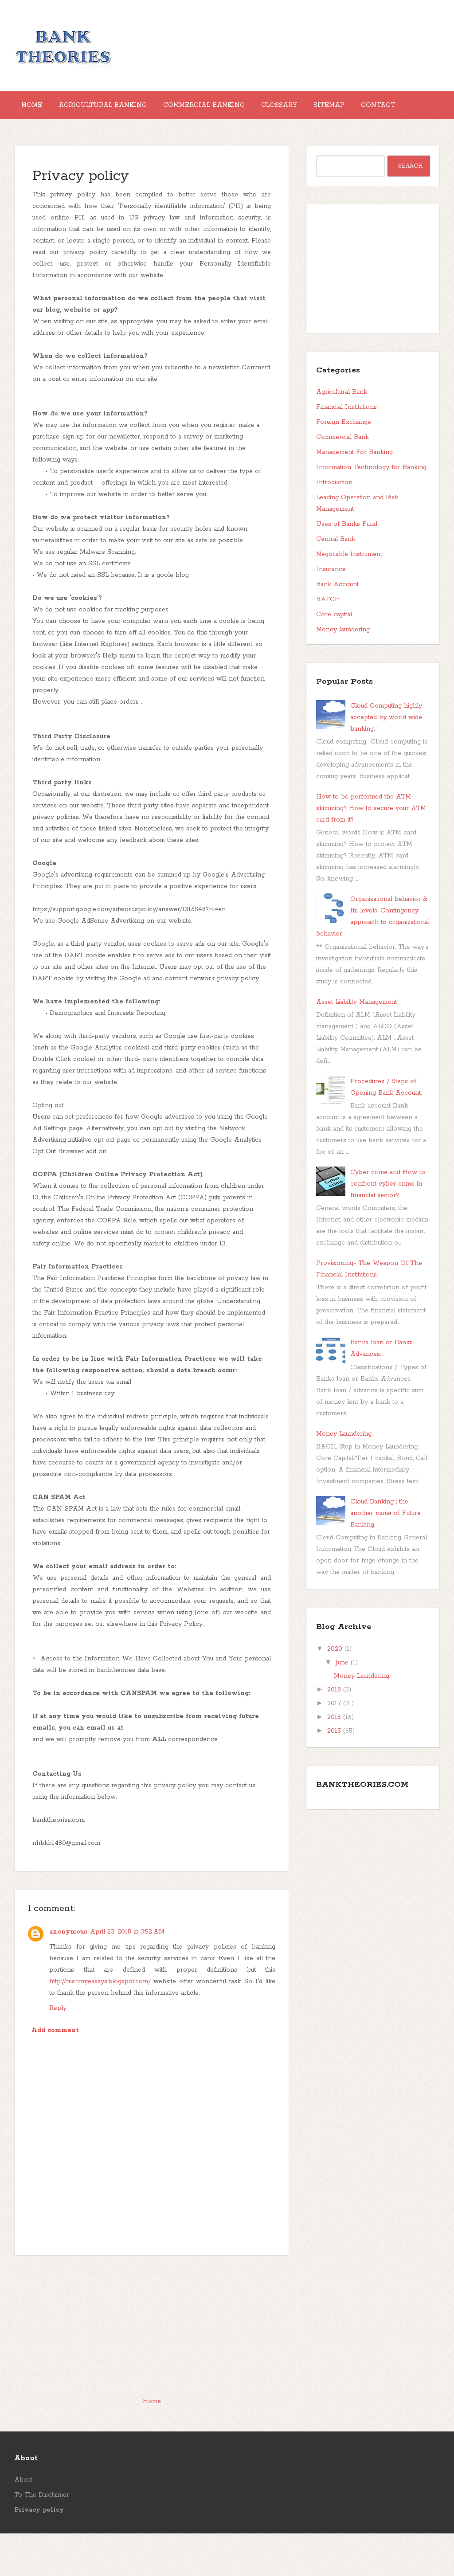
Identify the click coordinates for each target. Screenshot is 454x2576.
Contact (42, 144)
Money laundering (343, 672)
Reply (58, 2051)
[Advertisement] (151, 2369)
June (342, 1705)
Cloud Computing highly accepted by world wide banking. (386, 759)
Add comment (55, 2073)
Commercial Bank (342, 480)
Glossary (304, 109)
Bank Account (337, 627)
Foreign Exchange (343, 465)
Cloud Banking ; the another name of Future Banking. (385, 1555)
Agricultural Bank (341, 434)
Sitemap (360, 109)
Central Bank (335, 582)
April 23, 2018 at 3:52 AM (127, 1974)
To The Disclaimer (41, 2537)
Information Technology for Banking (371, 510)
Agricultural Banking (113, 109)
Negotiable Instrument (349, 597)
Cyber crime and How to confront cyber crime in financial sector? (387, 1226)
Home (35, 109)
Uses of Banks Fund (346, 567)
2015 (334, 1773)
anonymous (68, 1974)
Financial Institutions (346, 450)
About (23, 2522)
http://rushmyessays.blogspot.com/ (100, 2024)
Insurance (331, 612)
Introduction (334, 525)
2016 (334, 1760)
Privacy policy (80, 219)
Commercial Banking (221, 109)
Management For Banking (354, 495)
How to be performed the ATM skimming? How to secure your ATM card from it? (371, 850)
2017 (334, 1746)
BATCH (328, 642)
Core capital (334, 657)
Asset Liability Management (356, 1045)
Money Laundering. (344, 1476)
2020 (334, 1691)
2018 (334, 1732)
